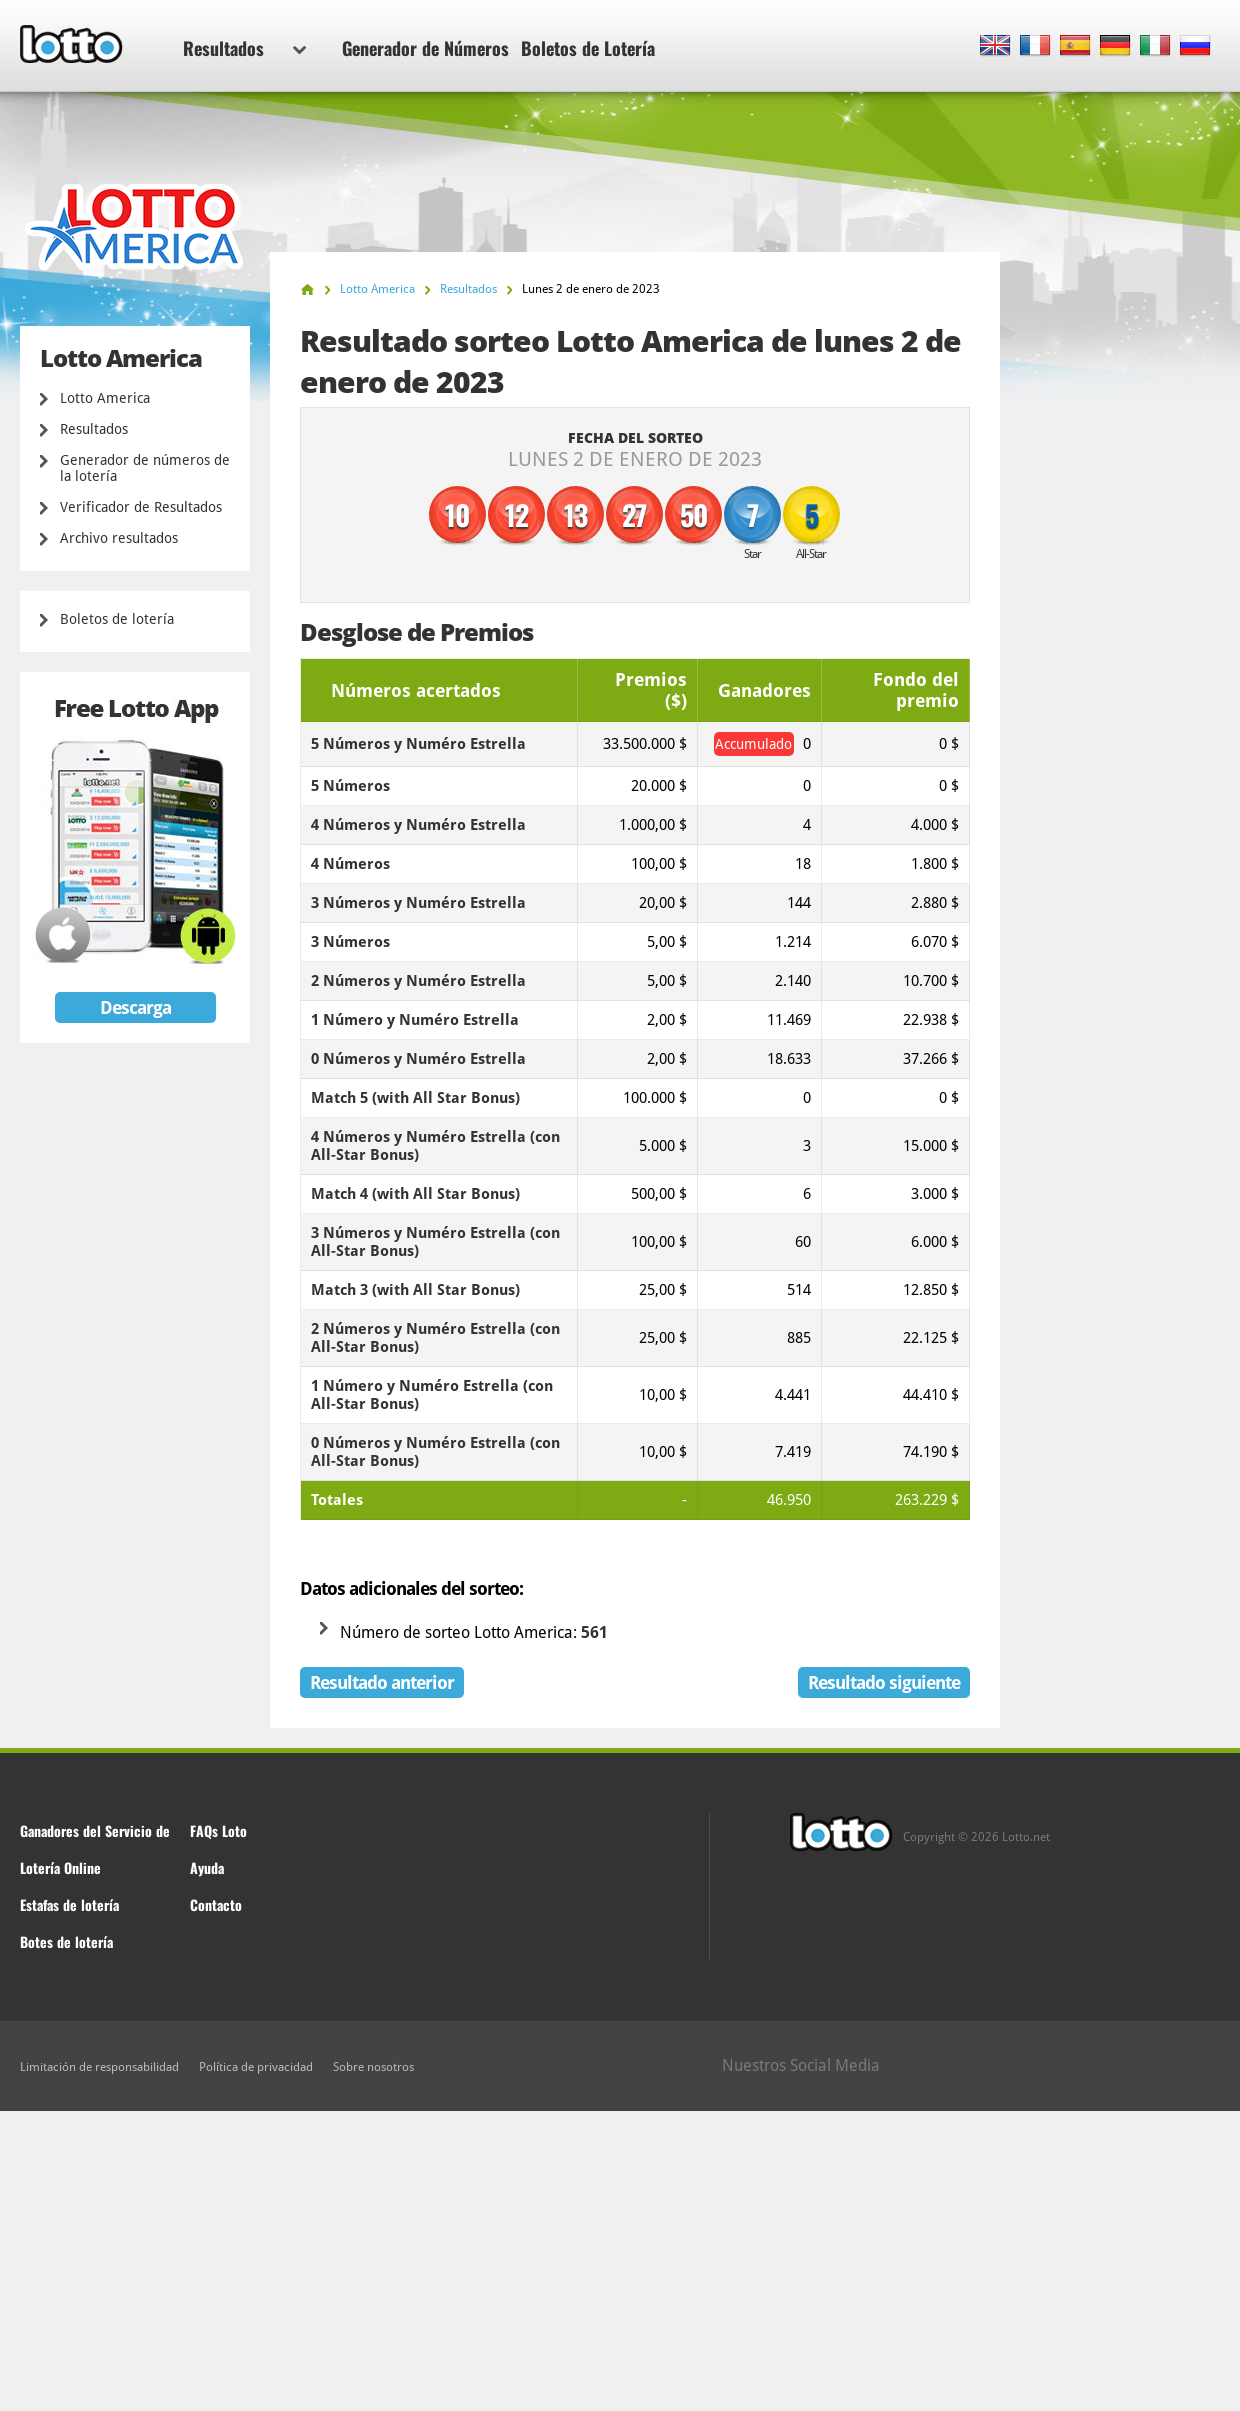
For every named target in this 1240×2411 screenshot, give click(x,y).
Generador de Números (425, 48)
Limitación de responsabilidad (99, 2067)
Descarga (135, 1007)
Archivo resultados (119, 538)
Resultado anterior (382, 1682)
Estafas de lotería (69, 1904)
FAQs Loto (218, 1830)
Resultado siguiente (884, 1682)
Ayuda (207, 1867)
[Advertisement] (620, 2261)
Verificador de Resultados (141, 507)
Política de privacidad (256, 2067)
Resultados (244, 48)
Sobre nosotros (373, 2067)
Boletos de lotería (117, 619)
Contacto (216, 1904)
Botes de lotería (66, 1941)
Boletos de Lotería (588, 48)
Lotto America (105, 398)
